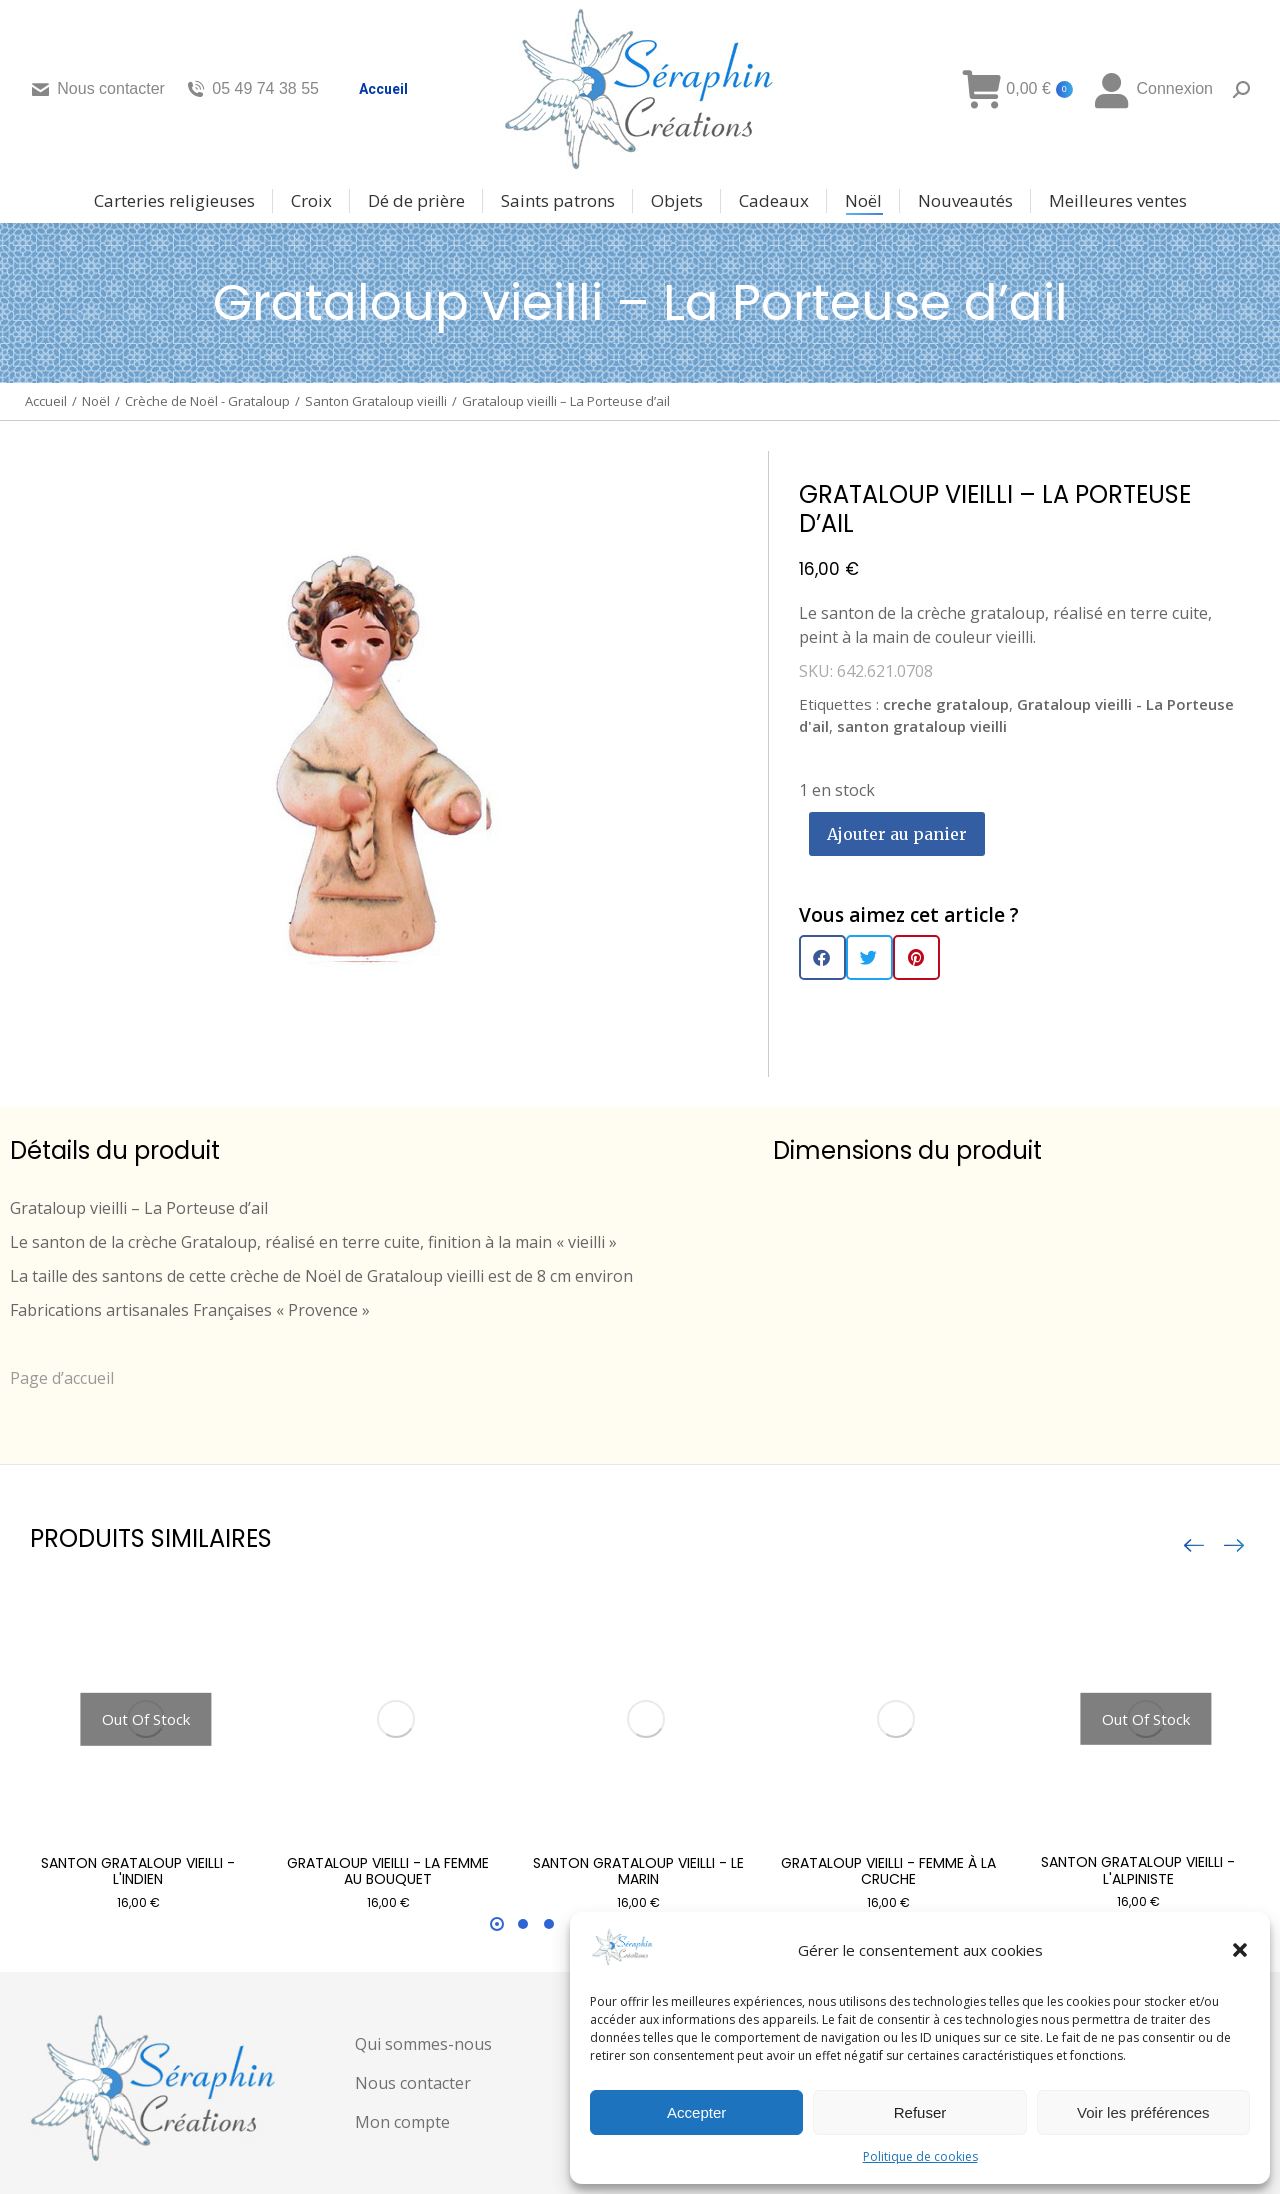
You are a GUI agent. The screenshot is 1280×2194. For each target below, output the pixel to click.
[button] (1240, 1950)
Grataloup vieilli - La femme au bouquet (388, 1871)
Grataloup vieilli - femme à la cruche (888, 1871)
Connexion (1153, 89)
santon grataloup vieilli (922, 726)
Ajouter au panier (897, 834)
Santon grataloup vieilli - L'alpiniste (1138, 1870)
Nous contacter (97, 89)
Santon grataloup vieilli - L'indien (138, 1871)
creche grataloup (946, 704)
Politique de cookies (920, 2156)
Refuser (920, 2112)
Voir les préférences (1143, 2112)
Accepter (696, 2112)
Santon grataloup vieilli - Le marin (638, 1871)
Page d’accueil (62, 1378)
